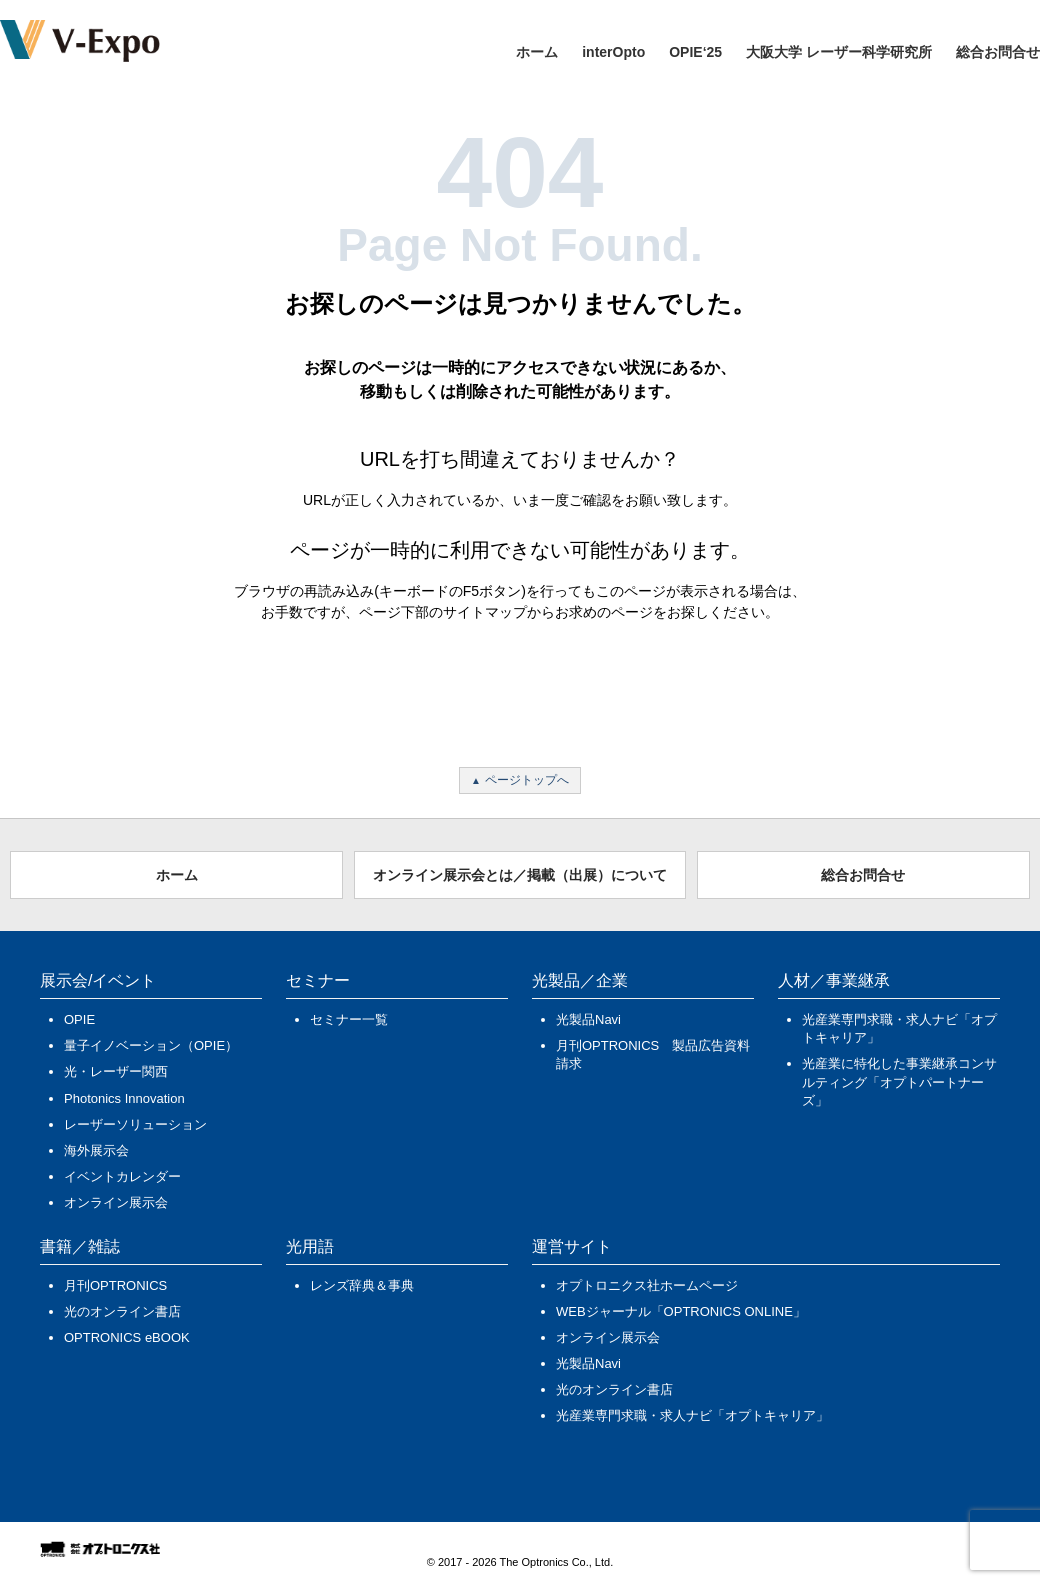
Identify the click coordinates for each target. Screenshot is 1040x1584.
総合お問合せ (998, 52)
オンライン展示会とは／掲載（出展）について (520, 875)
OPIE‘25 (695, 52)
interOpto (613, 52)
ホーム (537, 52)
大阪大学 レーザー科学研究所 (839, 52)
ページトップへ (527, 780)
